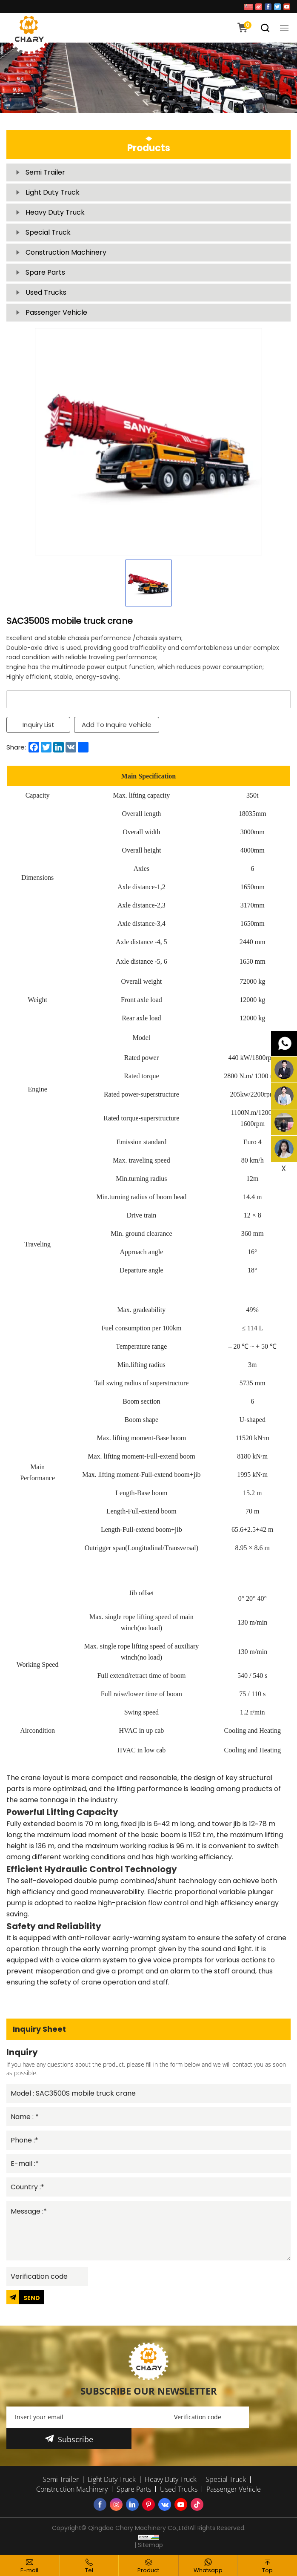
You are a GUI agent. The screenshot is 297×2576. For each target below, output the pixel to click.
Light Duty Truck (53, 192)
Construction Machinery (66, 252)
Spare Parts (45, 272)
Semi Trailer (45, 172)
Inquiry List (38, 724)
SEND (31, 2297)
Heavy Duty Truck (55, 212)
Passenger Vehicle (56, 312)
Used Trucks (46, 292)
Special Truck (48, 232)
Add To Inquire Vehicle (117, 724)
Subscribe (75, 2438)
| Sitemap (148, 2544)
